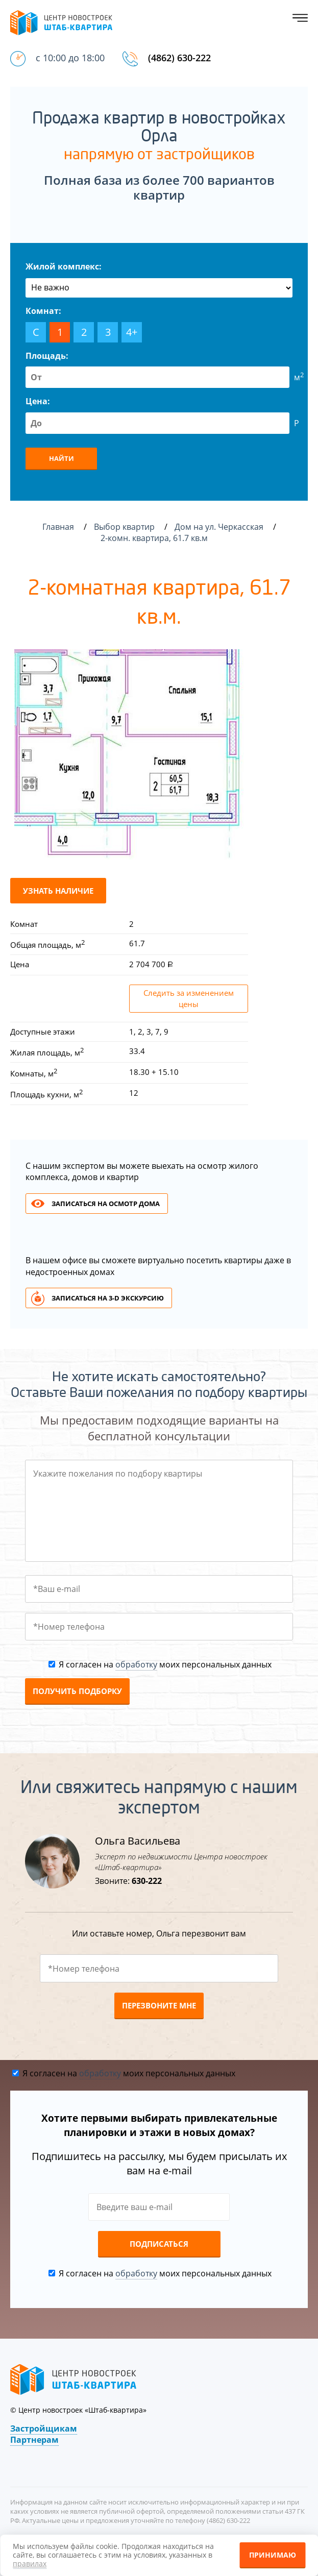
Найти (61, 458)
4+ (131, 332)
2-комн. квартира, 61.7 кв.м (155, 538)
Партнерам (34, 2439)
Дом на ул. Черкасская (220, 526)
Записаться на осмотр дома (106, 1203)
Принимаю (272, 2555)
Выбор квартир (125, 526)
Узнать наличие (58, 891)
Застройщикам (43, 2428)
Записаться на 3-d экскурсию (108, 1298)
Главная (58, 526)
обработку (136, 1664)
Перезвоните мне (159, 2005)
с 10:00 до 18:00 (70, 58)
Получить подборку (77, 1691)
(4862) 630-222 (179, 58)
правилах (29, 2563)
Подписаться (159, 2244)
